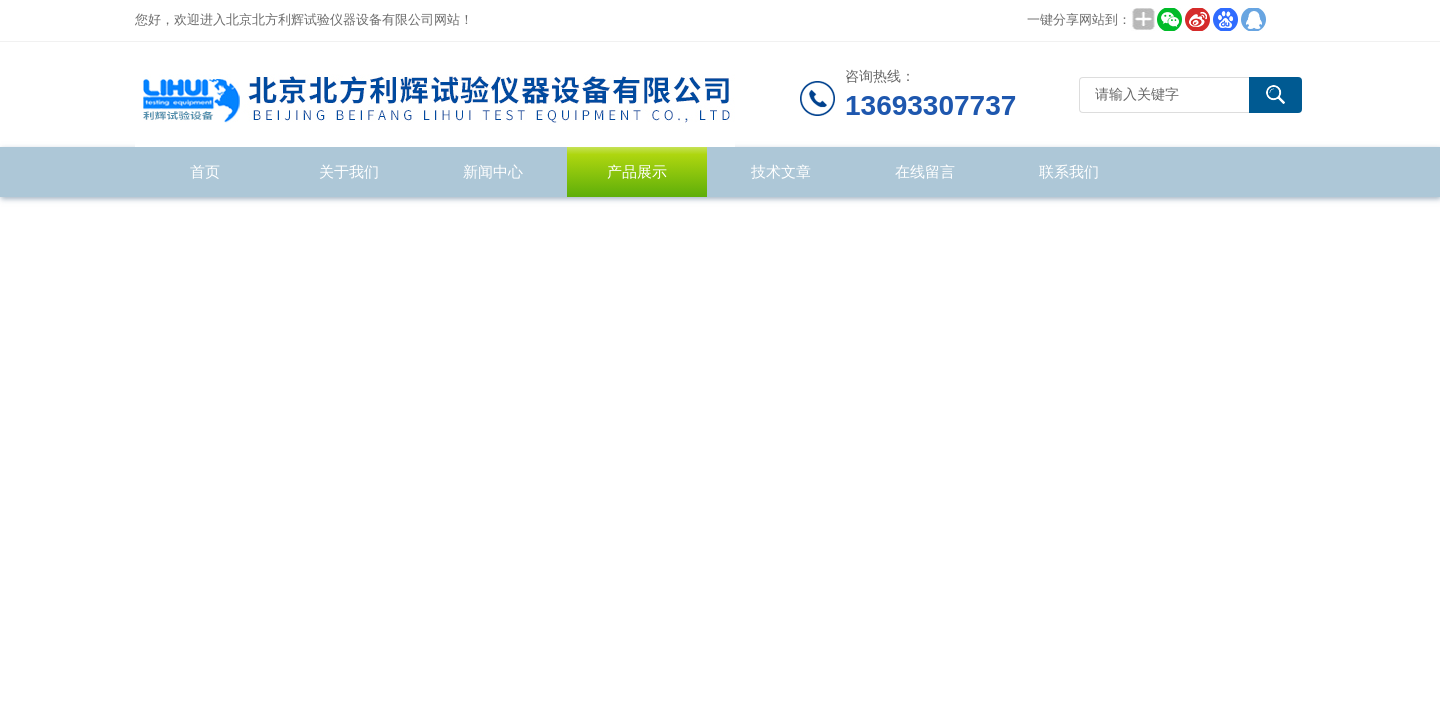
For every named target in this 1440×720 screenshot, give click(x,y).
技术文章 (781, 171)
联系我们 (1069, 171)
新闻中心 (493, 171)
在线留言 (925, 171)
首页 (205, 171)
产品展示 (637, 171)
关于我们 (349, 171)
